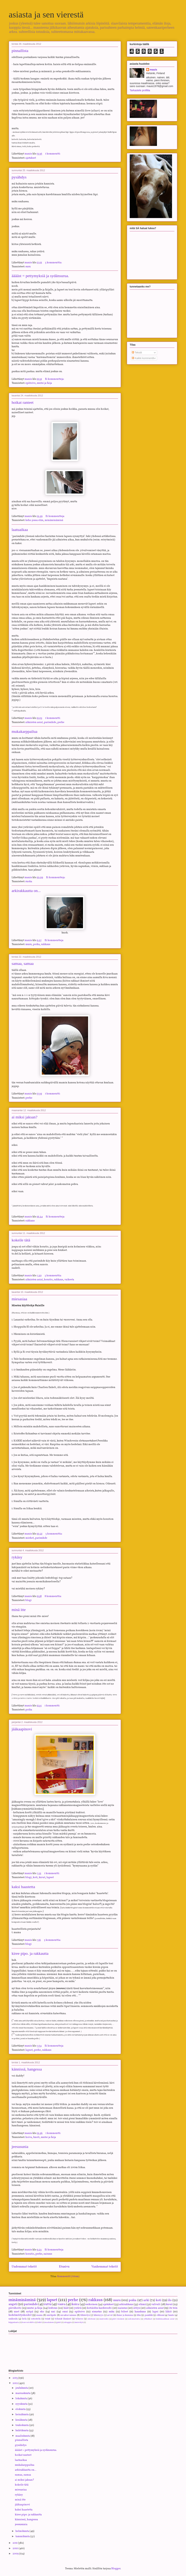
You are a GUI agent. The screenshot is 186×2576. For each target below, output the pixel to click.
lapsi (155, 2311)
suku (111, 2311)
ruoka (28, 881)
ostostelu (36, 2319)
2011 (15, 2543)
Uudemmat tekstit (24, 2267)
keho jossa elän (34, 520)
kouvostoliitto (28, 2322)
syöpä (29, 2311)
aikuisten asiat (34, 722)
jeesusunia (20, 2146)
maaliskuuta (23, 2436)
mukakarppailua (24, 731)
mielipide (51, 2315)
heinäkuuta (22, 2414)
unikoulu (13, 2319)
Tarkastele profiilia (140, 90)
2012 (16, 2383)
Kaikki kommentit (143, 358)
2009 (16, 2553)
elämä (142, 2304)
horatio (48, 1279)
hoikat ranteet (22, 402)
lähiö (168, 2311)
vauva (62, 2304)
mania (39, 2315)
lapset (50, 1877)
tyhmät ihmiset (63, 2319)
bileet (124, 2311)
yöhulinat (148, 2318)
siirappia (68, 2322)
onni (65, 2311)
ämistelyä (78, 2322)
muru (28, 944)
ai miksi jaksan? (24, 1117)
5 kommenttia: (52, 1940)
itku (139, 2315)
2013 (15, 2378)
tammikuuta (22, 2536)
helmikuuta (22, 2531)
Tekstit (137, 352)
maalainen (49, 2322)
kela (24, 2319)
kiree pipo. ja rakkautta (30, 1953)
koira (75, 2304)
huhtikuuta (22, 2430)
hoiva (28, 2137)
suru (28, 266)
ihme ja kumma (125, 2315)
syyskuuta (21, 2404)
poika (36, 944)
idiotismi (92, 2318)
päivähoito (15, 2308)
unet (16, 2311)
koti (35, 1877)
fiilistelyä (85, 2315)
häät (66, 2308)
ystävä (78, 2308)
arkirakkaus (126, 2304)
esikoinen (91, 2304)
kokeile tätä (21, 1240)
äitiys (136, 2308)
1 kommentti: (53, 154)
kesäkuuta (21, 2420)
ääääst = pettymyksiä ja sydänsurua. (40, 275)
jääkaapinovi (22, 1729)
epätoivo (30, 383)
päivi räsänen (118, 2318)
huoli (36, 2137)
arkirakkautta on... (26, 890)
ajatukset (30, 158)
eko (42, 2311)
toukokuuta (22, 2425)
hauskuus (140, 2311)
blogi (28, 1600)
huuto (171, 2315)
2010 (16, 2548)
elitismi (160, 2315)
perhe (60, 722)
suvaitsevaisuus (68, 2315)
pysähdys (19, 177)
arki (146, 2300)
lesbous (52, 2308)
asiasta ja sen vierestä (46, 14)
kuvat (42, 1877)
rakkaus (45, 944)
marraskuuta (23, 2393)
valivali (155, 2304)
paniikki (149, 2315)
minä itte (19, 1609)
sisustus (97, 2311)
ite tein (173, 2308)
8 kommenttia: (53, 1596)
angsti (13, 2304)
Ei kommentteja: (55, 379)
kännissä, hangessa (27, 2069)
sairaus (48, 2254)
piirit (59, 2322)
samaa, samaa (23, 963)
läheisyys (98, 2315)
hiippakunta (14, 2322)
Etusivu (64, 2267)
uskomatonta (134, 2318)
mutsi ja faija (44, 383)
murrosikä (103, 2318)
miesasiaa (19, 1299)
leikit (39, 2322)
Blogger (115, 2568)
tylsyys (79, 2319)
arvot (110, 2315)
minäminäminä (54, 520)
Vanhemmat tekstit (104, 2267)
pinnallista (20, 50)
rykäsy (17, 1557)
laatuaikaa (20, 529)
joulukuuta (22, 2388)
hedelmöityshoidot (20, 2315)
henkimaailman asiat (165, 2318)
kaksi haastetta (23, 1886)
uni (53, 2311)
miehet (29, 1538)
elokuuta (20, 2409)
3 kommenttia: (53, 262)
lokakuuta (21, 2398)
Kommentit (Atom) (68, 2276)
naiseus (122, 2308)
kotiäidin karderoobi (99, 2308)
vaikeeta (69, 1279)
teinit (47, 2319)
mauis (153, 69)
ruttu (47, 2304)
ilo (169, 2300)
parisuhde (50, 722)
